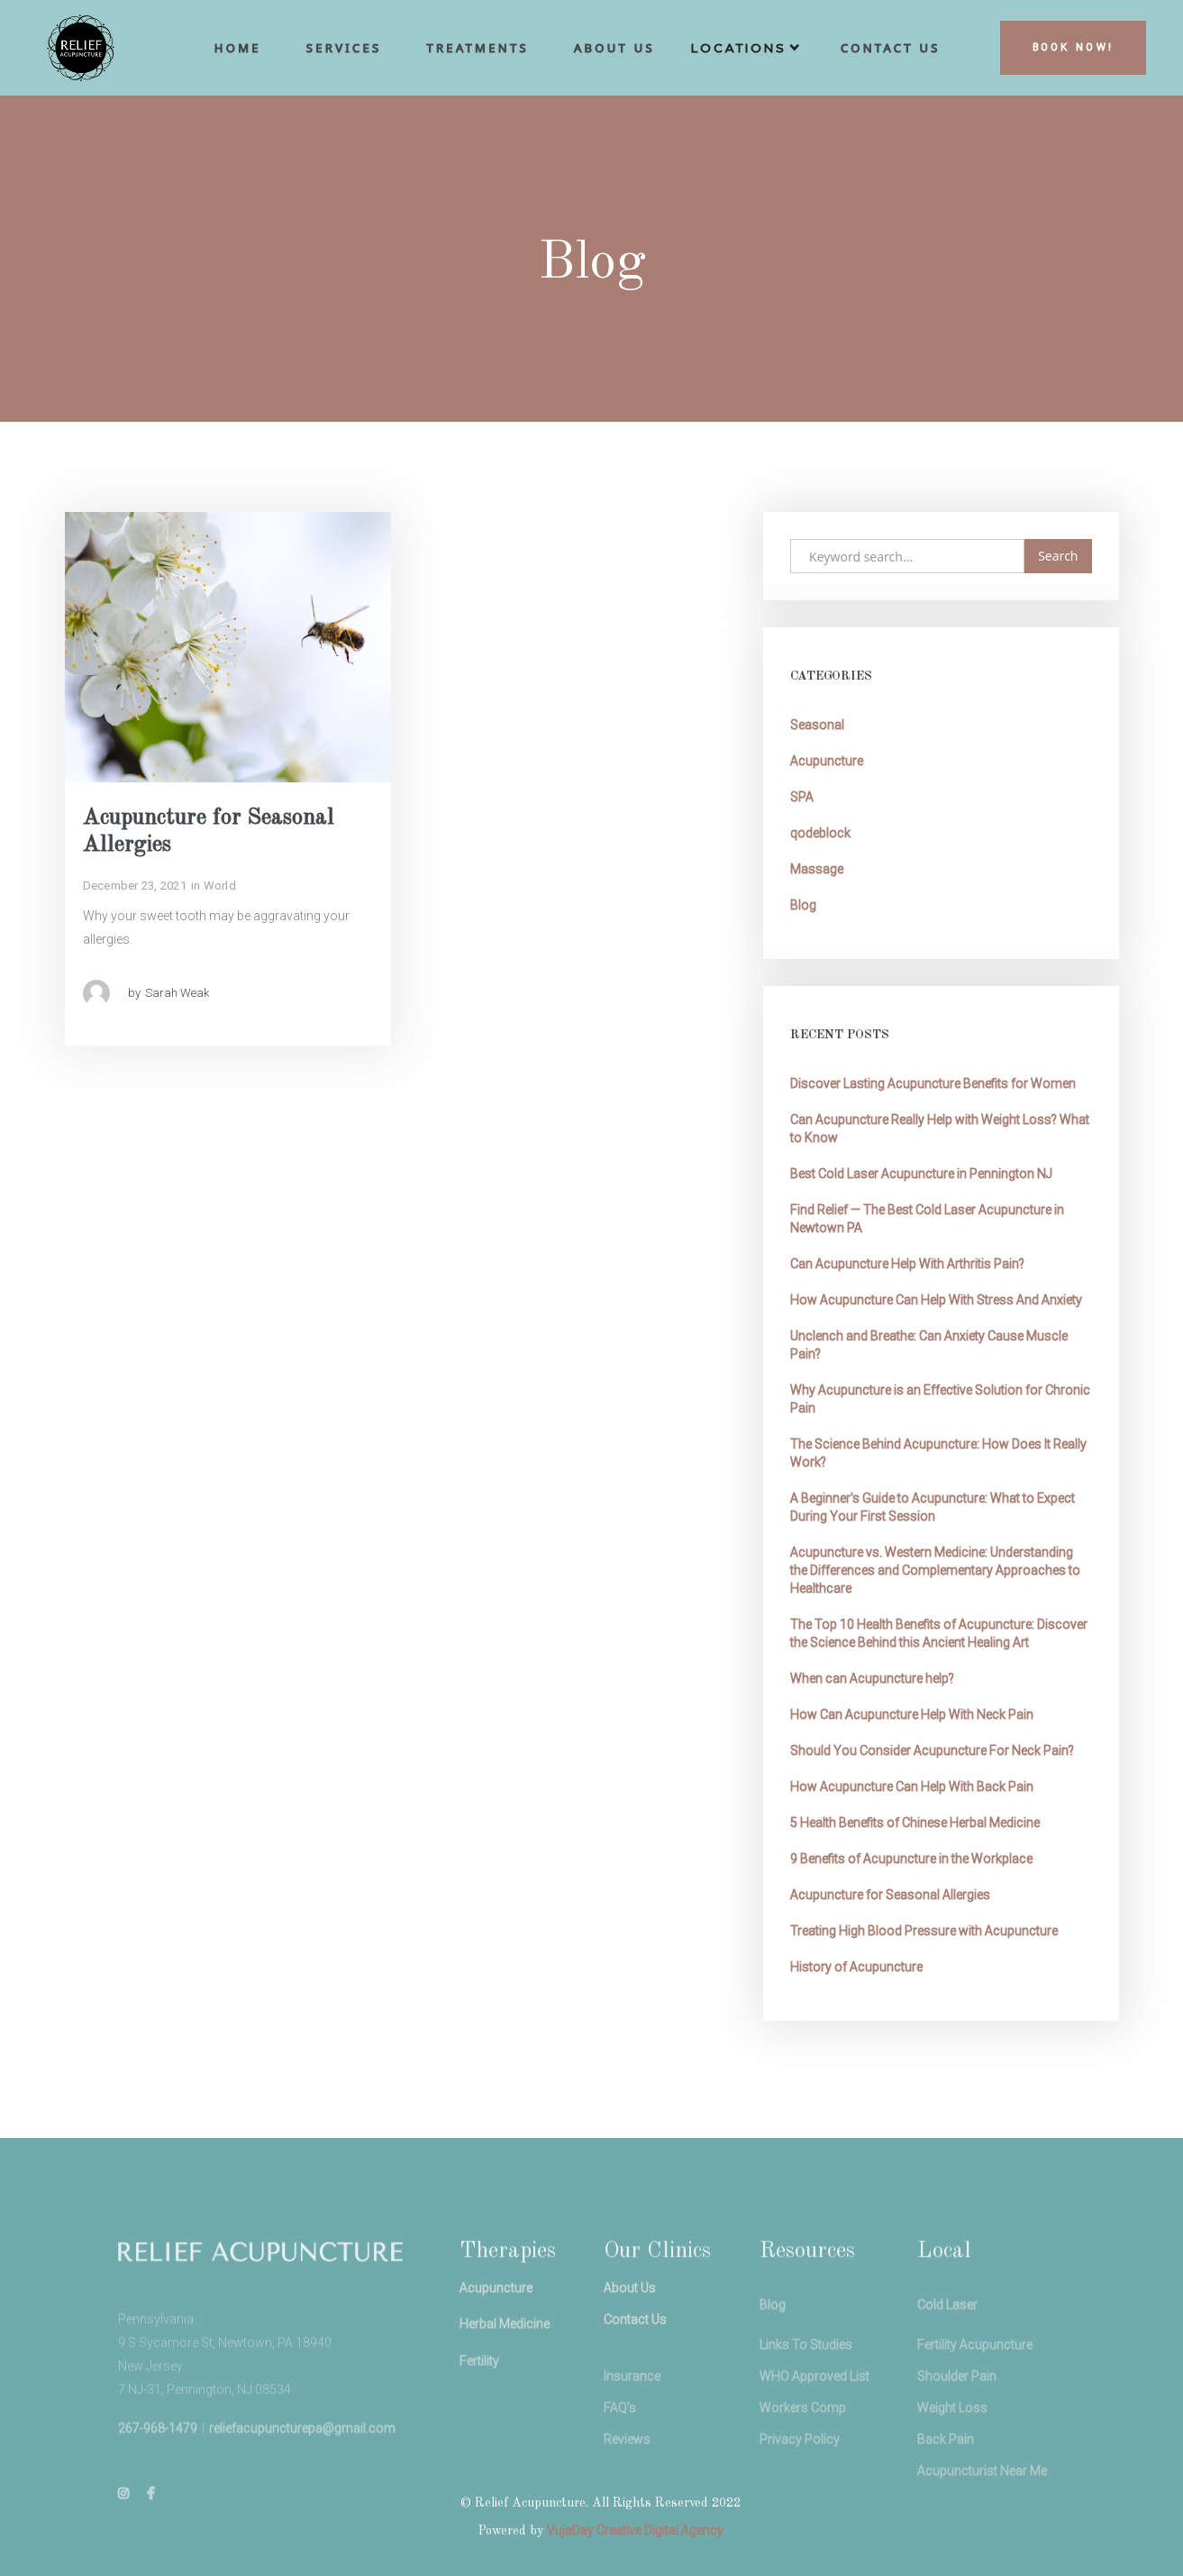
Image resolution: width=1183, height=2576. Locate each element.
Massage (816, 869)
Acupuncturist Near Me (982, 2505)
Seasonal (817, 724)
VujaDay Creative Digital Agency (635, 2530)
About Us (630, 2308)
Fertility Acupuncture (975, 2379)
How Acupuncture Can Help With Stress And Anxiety (936, 1300)
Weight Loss (952, 2442)
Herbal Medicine (505, 2347)
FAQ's (620, 2442)
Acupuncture (826, 761)
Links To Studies (806, 2379)
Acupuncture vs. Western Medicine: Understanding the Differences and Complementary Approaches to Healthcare (935, 1570)
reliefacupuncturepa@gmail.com (302, 2459)
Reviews (627, 2474)
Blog (803, 905)
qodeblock (820, 833)
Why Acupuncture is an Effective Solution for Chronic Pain (940, 1399)
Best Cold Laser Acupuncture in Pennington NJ (921, 1173)
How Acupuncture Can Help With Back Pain (911, 1786)
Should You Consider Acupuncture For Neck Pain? (932, 1750)
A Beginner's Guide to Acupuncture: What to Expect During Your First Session (932, 1507)
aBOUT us (614, 48)
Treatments (477, 48)
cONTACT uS (891, 48)
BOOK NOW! (1074, 47)
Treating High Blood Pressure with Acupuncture (924, 1930)
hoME (237, 48)
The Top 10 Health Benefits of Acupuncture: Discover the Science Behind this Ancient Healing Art (938, 1633)
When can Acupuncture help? (872, 1678)
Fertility (479, 2387)
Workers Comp (803, 2442)
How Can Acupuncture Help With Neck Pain (911, 1714)
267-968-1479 (157, 2459)
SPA (802, 797)
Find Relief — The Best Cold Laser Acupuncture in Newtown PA (927, 1218)
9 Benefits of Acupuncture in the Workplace (911, 1858)
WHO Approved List (814, 2411)
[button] (748, 52)
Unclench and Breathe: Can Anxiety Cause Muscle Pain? (929, 1345)
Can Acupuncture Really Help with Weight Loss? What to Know (939, 1128)
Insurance (632, 2411)
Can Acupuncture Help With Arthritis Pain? (907, 1263)
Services (344, 48)
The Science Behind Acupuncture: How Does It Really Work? (938, 1453)
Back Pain (945, 2474)
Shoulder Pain (956, 2411)
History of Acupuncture (856, 1966)
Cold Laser (947, 2335)
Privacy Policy (800, 2474)
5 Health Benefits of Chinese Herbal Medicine (915, 1822)
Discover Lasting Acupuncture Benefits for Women (933, 1083)
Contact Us (635, 2340)
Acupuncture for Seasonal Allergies (890, 1894)
